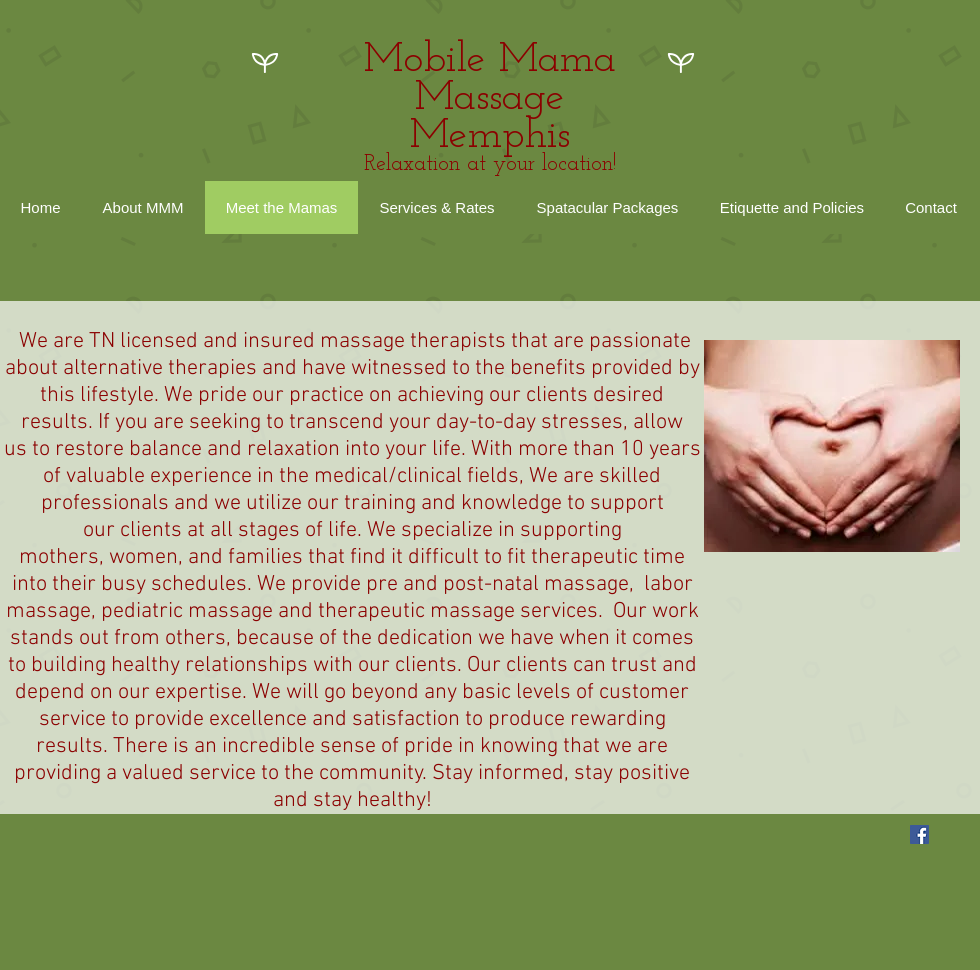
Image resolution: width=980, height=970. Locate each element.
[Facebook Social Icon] (919, 834)
